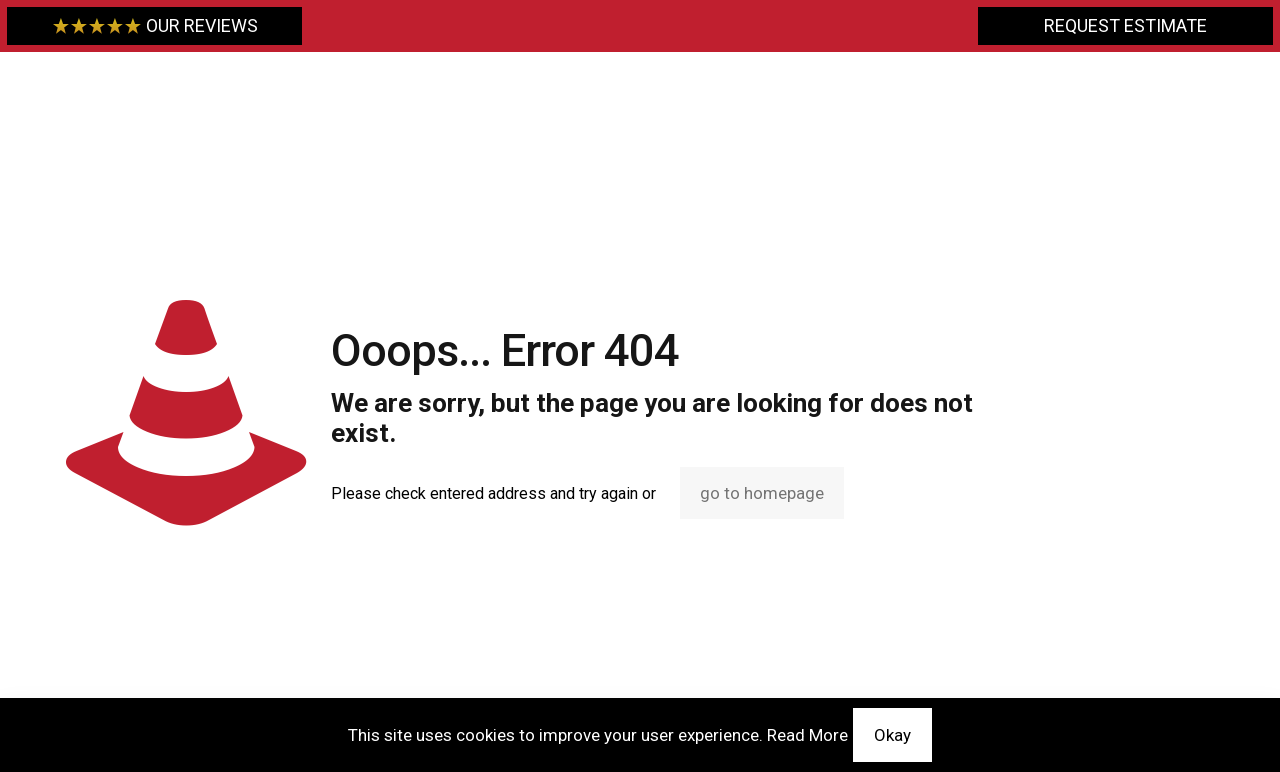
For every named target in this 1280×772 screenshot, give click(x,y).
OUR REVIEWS (155, 25)
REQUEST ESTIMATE (1125, 25)
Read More (807, 735)
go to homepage (762, 493)
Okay (892, 735)
